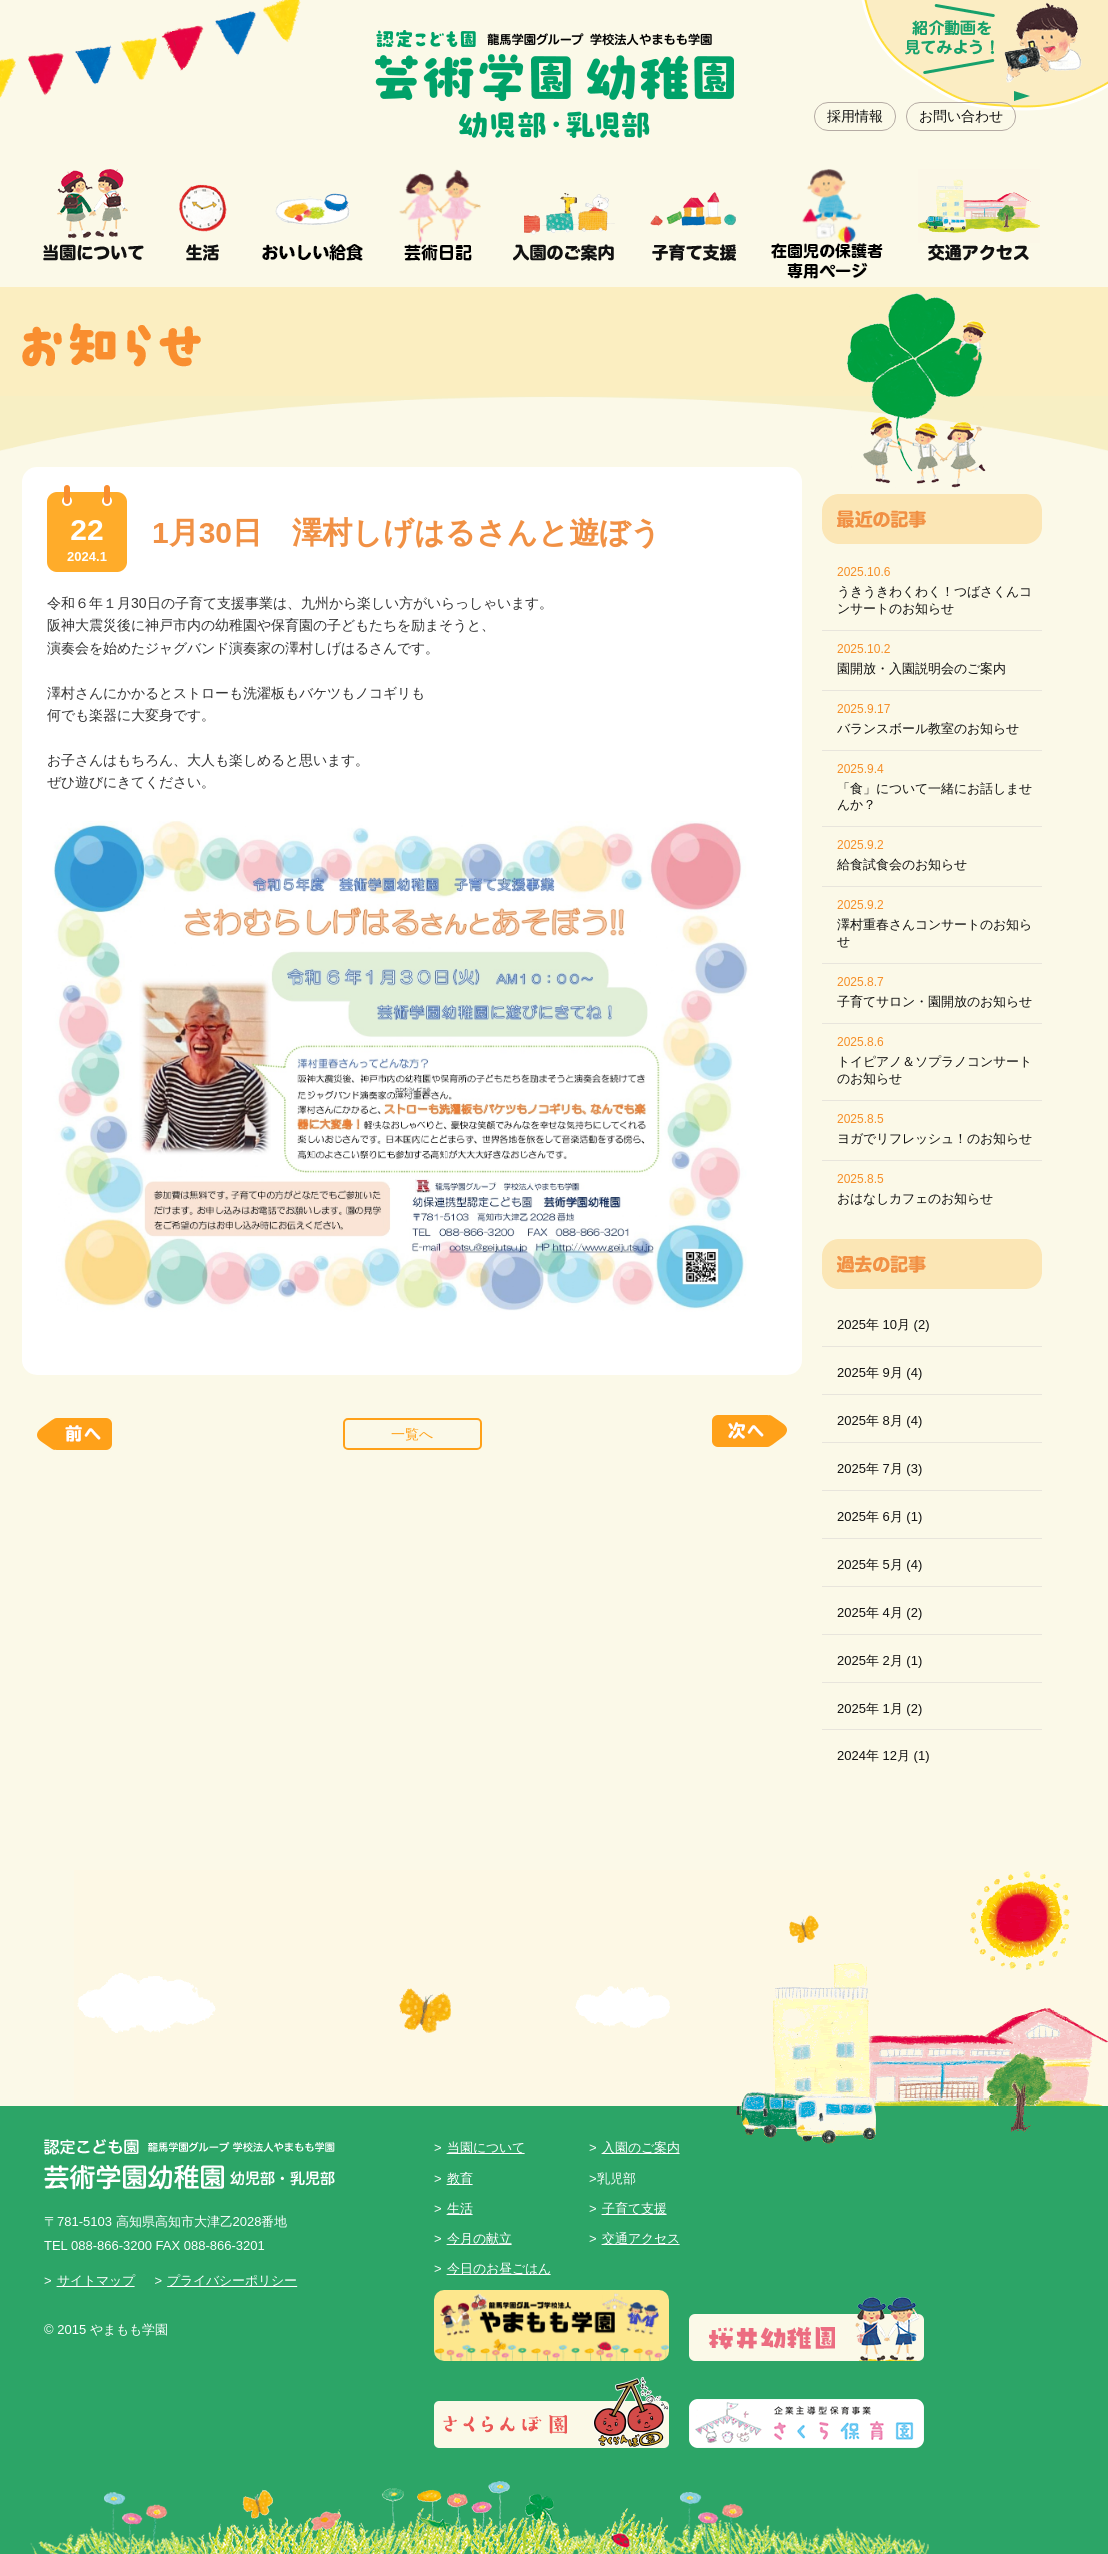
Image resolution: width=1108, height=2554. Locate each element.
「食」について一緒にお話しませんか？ (934, 797)
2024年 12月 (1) (883, 1755)
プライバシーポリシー (232, 2280)
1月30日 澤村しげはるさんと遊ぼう (406, 532)
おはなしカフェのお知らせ (915, 1198)
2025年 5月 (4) (879, 1564)
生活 (460, 2208)
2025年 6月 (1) (879, 1516)
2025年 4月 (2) (879, 1612)
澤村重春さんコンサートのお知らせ (934, 933)
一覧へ (412, 1434)
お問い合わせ (961, 116)
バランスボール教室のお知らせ (928, 728)
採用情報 (855, 116)
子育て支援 (634, 2208)
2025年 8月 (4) (879, 1420)
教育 (460, 2178)
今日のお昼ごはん (499, 2268)
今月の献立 (479, 2238)
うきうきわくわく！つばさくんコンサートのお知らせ (934, 600)
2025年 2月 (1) (879, 1660)
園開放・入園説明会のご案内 (921, 668)
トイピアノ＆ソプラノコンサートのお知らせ (934, 1070)
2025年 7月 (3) (879, 1468)
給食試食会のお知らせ (902, 864)
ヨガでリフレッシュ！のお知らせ (934, 1138)
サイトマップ (96, 2280)
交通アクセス (641, 2238)
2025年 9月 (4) (879, 1372)
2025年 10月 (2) (883, 1324)
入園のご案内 (641, 2147)
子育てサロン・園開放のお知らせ (934, 1001)
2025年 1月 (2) (879, 1708)
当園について (486, 2147)
